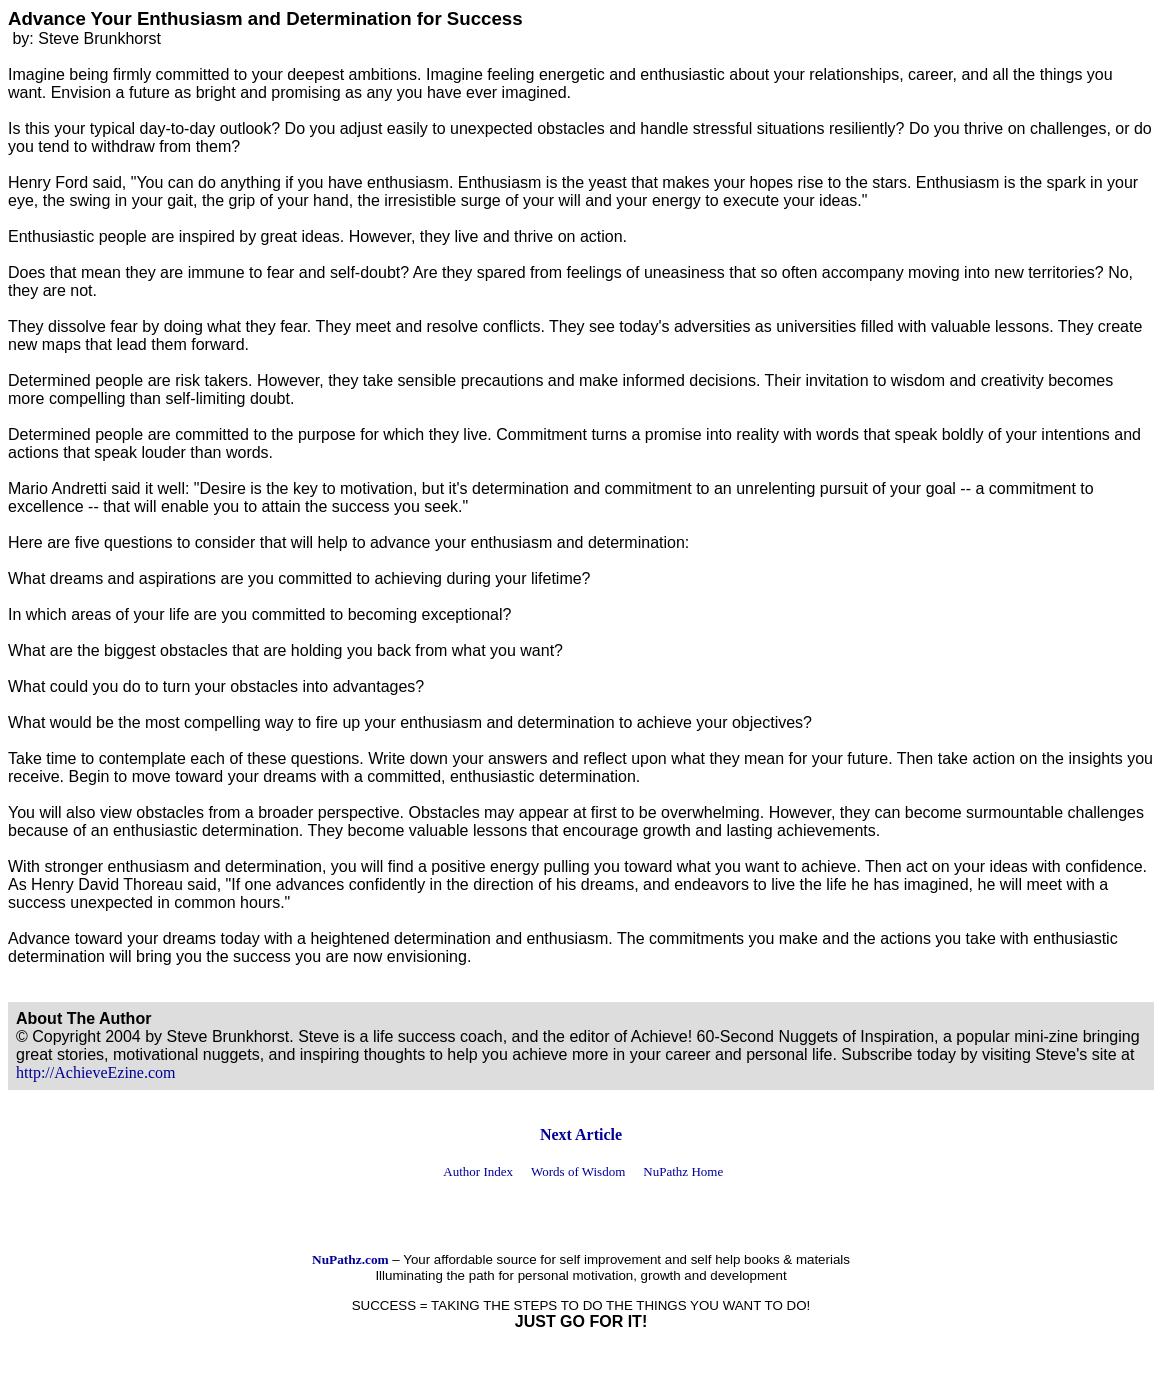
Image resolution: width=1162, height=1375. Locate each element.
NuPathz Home (683, 1171)
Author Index (478, 1171)
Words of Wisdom (578, 1171)
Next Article (581, 1134)
